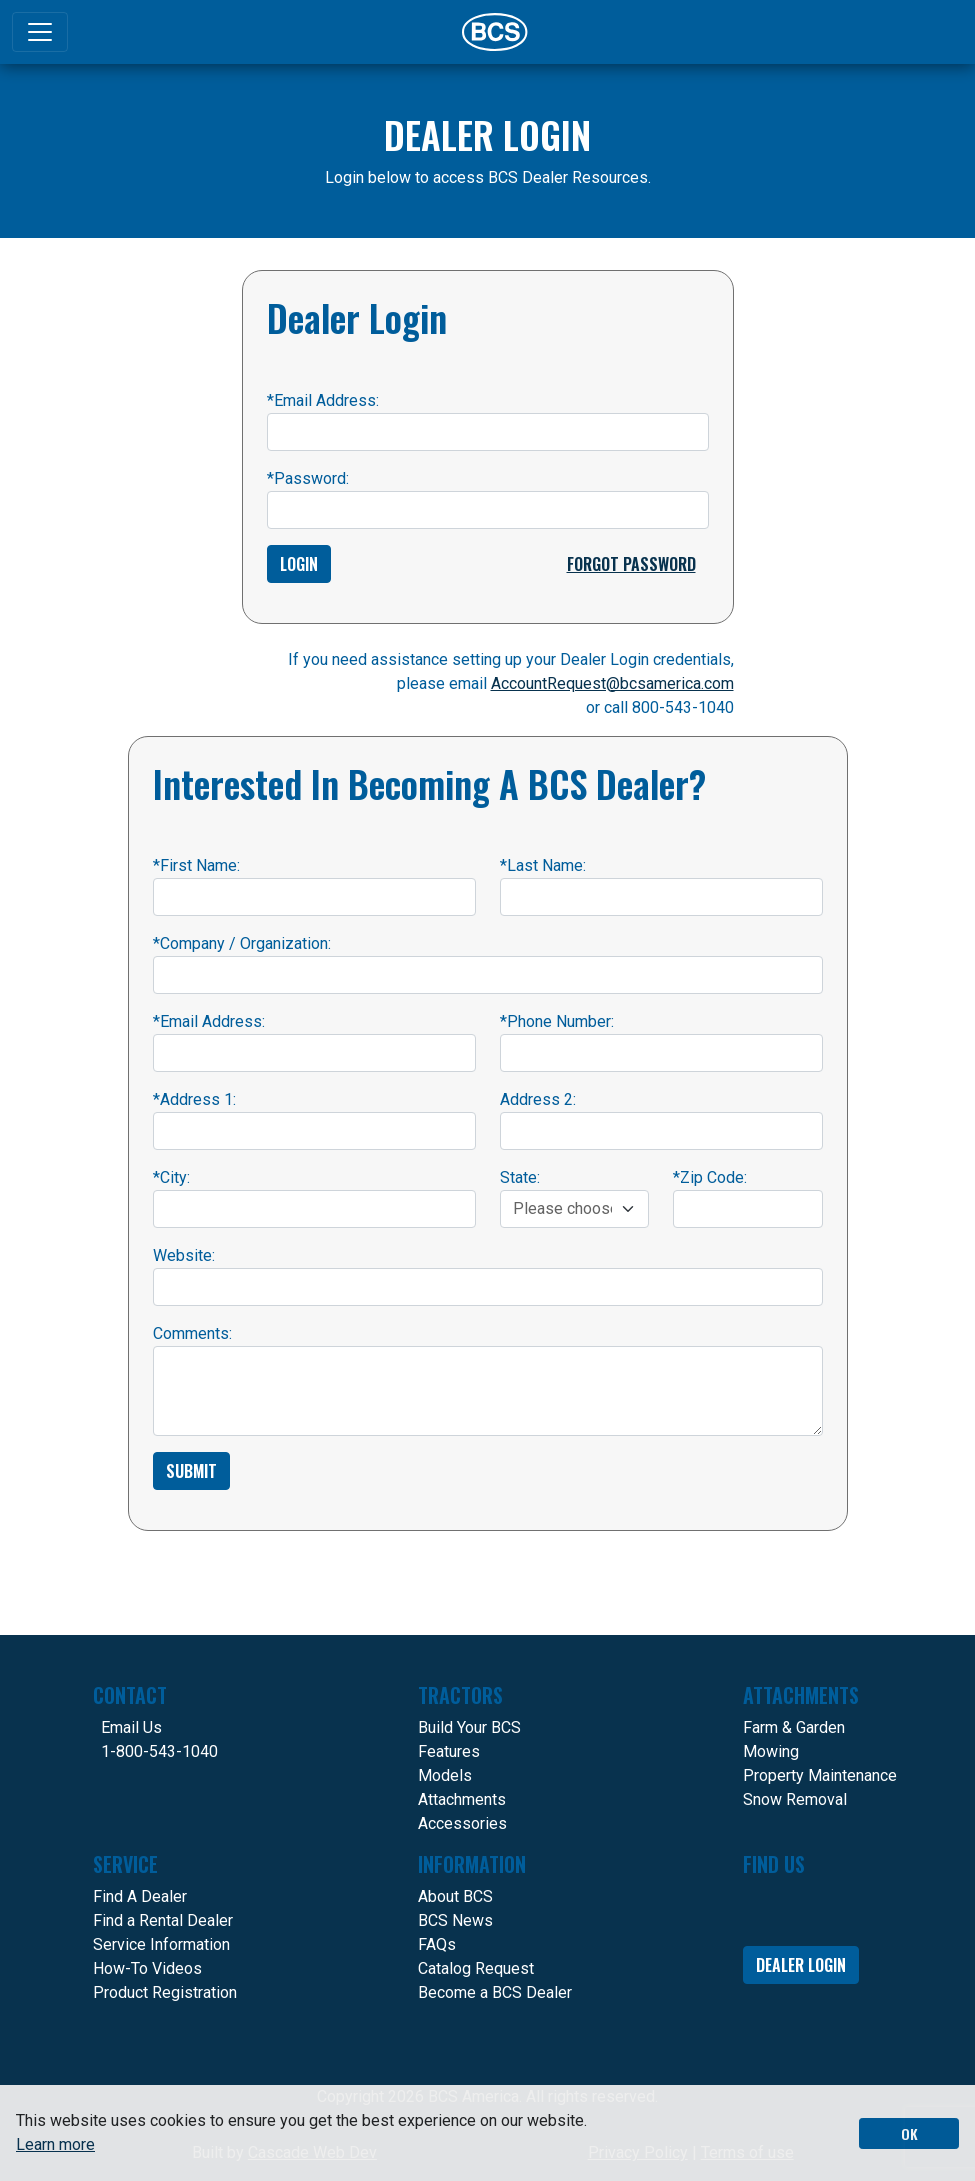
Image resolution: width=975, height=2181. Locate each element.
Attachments (462, 1799)
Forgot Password (631, 564)
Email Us (131, 1727)
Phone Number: (557, 1021)
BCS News (455, 1920)
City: (171, 1177)
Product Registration (165, 1992)
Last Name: (543, 865)
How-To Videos (147, 1968)
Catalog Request (476, 1968)
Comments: (192, 1333)
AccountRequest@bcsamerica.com (612, 683)
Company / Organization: (242, 943)
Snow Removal (795, 1799)
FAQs (437, 1944)
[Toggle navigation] (40, 32)
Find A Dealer (140, 1896)
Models (445, 1775)
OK (909, 2133)
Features (449, 1751)
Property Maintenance (820, 1775)
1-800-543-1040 (159, 1751)
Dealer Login (801, 1965)
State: (520, 1177)
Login (299, 564)
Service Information (161, 1944)
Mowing (771, 1751)
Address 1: (194, 1099)
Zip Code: (710, 1177)
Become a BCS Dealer (495, 1992)
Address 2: (538, 1099)
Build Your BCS (469, 1727)
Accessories (462, 1823)
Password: (308, 478)
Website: (184, 1255)
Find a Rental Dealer (163, 1920)
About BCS (455, 1896)
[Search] (931, 32)
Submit (191, 1471)
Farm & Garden (794, 1727)
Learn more (55, 2144)
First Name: (196, 865)
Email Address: (323, 400)
